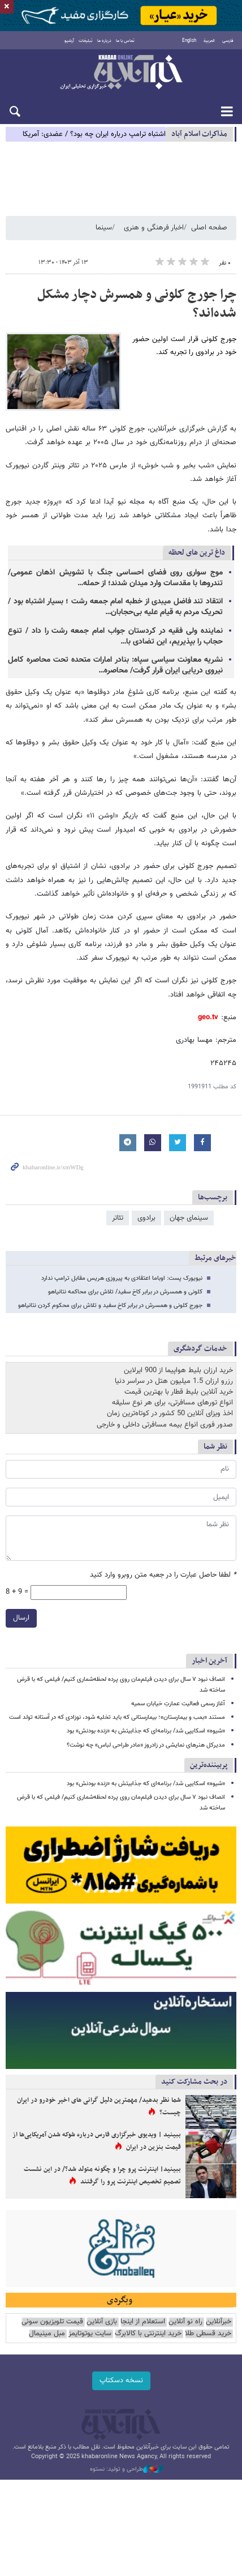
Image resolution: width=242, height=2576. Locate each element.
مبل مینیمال (47, 2333)
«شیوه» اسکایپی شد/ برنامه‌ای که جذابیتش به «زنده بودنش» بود (146, 1731)
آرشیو (69, 40)
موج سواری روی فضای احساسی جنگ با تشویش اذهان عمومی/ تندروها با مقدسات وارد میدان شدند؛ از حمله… (115, 578)
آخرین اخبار (209, 1660)
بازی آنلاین (102, 2322)
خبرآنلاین (121, 73)
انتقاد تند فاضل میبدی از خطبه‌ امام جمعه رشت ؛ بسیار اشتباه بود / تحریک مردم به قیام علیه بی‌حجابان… (115, 607)
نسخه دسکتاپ (121, 2380)
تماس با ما (125, 40)
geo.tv (208, 1017)
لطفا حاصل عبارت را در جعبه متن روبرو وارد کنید (163, 1575)
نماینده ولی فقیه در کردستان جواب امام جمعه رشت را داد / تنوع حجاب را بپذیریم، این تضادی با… (115, 636)
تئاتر (117, 1218)
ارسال (21, 1618)
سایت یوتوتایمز (89, 2333)
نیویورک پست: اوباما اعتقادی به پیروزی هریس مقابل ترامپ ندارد (121, 1278)
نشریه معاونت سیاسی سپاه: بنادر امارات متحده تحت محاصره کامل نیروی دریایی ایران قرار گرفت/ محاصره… (115, 665)
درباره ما (104, 40)
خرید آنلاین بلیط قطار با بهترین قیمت (178, 1392)
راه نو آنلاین (185, 2322)
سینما (104, 227)
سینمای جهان (189, 1218)
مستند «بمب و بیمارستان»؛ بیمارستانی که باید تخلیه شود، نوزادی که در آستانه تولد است (117, 1717)
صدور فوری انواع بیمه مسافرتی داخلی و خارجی (165, 1424)
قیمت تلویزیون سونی (52, 2322)
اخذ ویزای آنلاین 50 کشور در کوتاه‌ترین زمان (170, 1413)
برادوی (146, 1218)
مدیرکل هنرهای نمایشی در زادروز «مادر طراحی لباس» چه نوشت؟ (146, 1745)
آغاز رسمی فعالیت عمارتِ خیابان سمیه (178, 1704)
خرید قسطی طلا (208, 2333)
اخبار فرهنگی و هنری (154, 227)
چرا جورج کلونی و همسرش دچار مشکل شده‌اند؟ (136, 304)
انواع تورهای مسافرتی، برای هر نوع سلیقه (172, 1402)
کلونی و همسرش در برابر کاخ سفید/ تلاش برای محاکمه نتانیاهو (125, 1292)
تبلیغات (86, 40)
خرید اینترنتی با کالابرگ (148, 2333)
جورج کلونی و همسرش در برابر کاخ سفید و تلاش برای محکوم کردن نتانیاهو (110, 1305)
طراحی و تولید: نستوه (126, 2469)
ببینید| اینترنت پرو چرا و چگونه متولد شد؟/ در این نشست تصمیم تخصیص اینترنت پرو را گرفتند (102, 2175)
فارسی (228, 40)
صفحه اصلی (209, 227)
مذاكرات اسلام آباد (199, 133)
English (189, 40)
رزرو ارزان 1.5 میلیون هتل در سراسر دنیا (174, 1381)
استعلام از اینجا (142, 2322)
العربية (209, 40)
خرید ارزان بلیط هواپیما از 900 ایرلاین (178, 1370)
